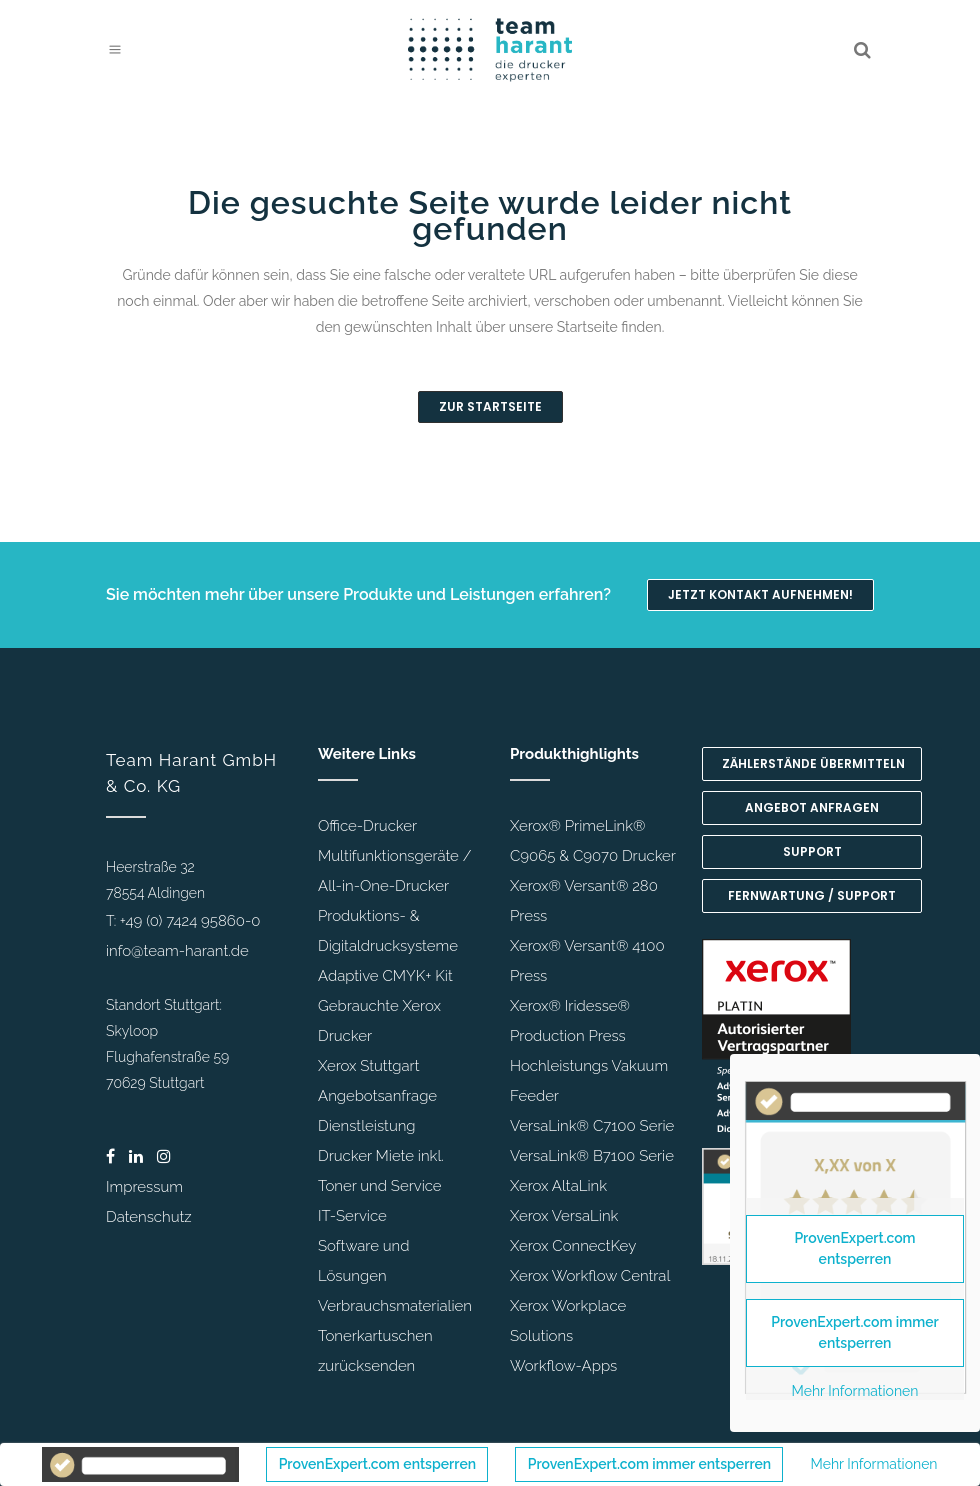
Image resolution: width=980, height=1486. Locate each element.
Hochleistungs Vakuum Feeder (589, 1081)
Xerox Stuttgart (368, 1066)
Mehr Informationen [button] (874, 1464)
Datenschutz (149, 1217)
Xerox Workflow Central (590, 1276)
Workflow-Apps (563, 1366)
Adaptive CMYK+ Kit (385, 976)
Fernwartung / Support (812, 895)
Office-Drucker (367, 826)
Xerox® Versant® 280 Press (584, 901)
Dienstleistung (367, 1126)
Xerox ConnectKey (573, 1246)
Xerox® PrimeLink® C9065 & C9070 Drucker (593, 841)
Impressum (144, 1187)
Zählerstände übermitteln (813, 763)
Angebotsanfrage (377, 1096)
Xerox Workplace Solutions (568, 1321)
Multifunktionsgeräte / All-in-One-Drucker (394, 871)
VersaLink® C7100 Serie (592, 1126)
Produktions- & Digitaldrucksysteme (388, 931)
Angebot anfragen (812, 807)
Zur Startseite (490, 406)
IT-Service (352, 1216)
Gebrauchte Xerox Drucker (379, 1021)
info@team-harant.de (177, 951)
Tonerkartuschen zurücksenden (375, 1351)
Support (812, 851)
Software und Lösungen (363, 1261)
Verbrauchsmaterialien (395, 1306)
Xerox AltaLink (558, 1186)
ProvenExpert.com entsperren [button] (377, 1464)
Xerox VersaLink (564, 1216)
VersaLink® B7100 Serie (592, 1156)
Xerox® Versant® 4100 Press (587, 961)
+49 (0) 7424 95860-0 (190, 921)
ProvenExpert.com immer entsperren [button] (650, 1464)
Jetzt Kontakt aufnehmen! (760, 594)
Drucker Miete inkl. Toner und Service (381, 1171)
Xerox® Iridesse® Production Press (570, 1021)
